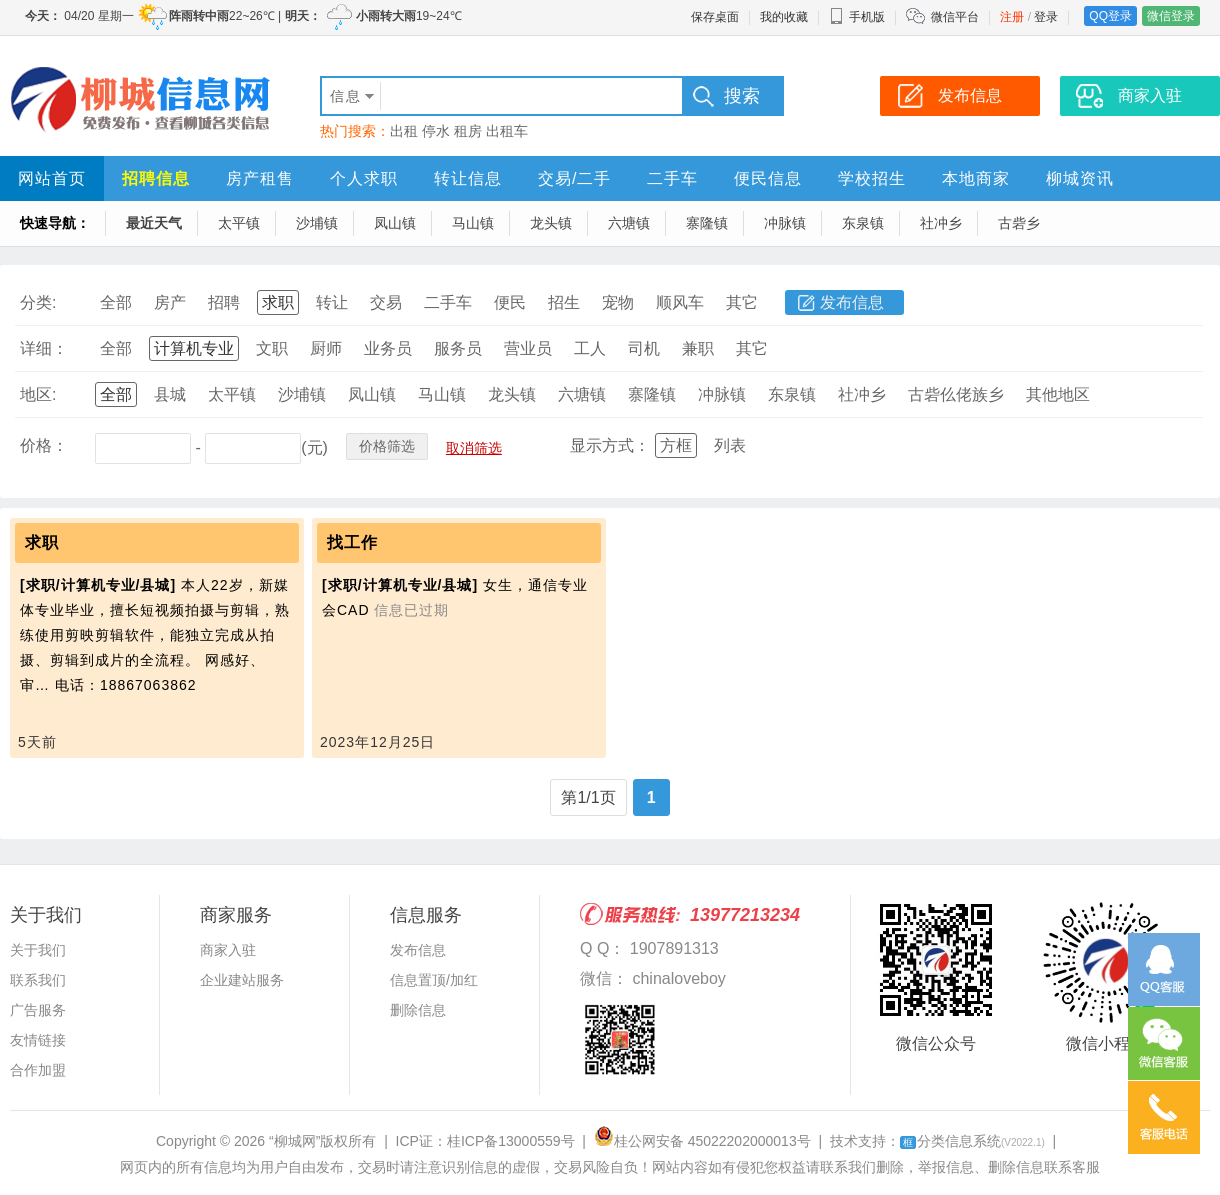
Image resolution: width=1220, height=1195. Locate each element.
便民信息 (768, 178)
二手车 (672, 178)
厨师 (326, 348)
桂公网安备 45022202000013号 (702, 1141)
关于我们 (38, 950)
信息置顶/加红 (434, 980)
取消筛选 (474, 448)
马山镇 (473, 223)
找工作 (352, 542)
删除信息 (418, 1010)
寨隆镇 (707, 223)
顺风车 (680, 302)
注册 (1012, 17)
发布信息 (852, 302)
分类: (38, 302)
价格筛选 (387, 446)
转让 (332, 302)
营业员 (528, 348)
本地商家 (976, 178)
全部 (116, 302)
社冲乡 (941, 223)
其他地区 (1058, 394)
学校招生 (872, 178)
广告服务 (38, 1010)
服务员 (458, 348)
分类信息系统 (972, 1141)
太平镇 (239, 223)
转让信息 (468, 178)
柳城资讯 (1080, 178)
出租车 (507, 131)
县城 (170, 394)
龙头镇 (551, 223)
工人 (590, 348)
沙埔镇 (317, 223)
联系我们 (38, 980)
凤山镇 (395, 223)
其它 (742, 302)
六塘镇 (629, 223)
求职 (278, 302)
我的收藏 (784, 17)
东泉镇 (863, 223)
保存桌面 (715, 17)
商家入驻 (228, 950)
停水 (436, 131)
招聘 (224, 302)
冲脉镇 (785, 223)
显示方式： (610, 445)
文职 (272, 348)
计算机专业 (194, 348)
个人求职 (364, 178)
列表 (730, 445)
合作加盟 (38, 1070)
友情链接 (38, 1040)
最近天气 (154, 223)
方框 (676, 445)
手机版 (857, 17)
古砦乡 (1019, 223)
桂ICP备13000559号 (511, 1141)
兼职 (698, 348)
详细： (44, 348)
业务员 (388, 348)
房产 (170, 302)
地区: (38, 394)
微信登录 (1171, 16)
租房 (468, 131)
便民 (510, 302)
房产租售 (260, 178)
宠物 (618, 302)
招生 (564, 302)
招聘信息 (156, 178)
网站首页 (52, 178)
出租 (404, 131)
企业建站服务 (242, 980)
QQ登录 (1110, 16)
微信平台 (955, 17)
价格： (44, 445)
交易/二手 (574, 178)
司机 (644, 348)
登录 (1046, 17)
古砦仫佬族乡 (956, 394)
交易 (386, 302)
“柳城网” (294, 1141)
